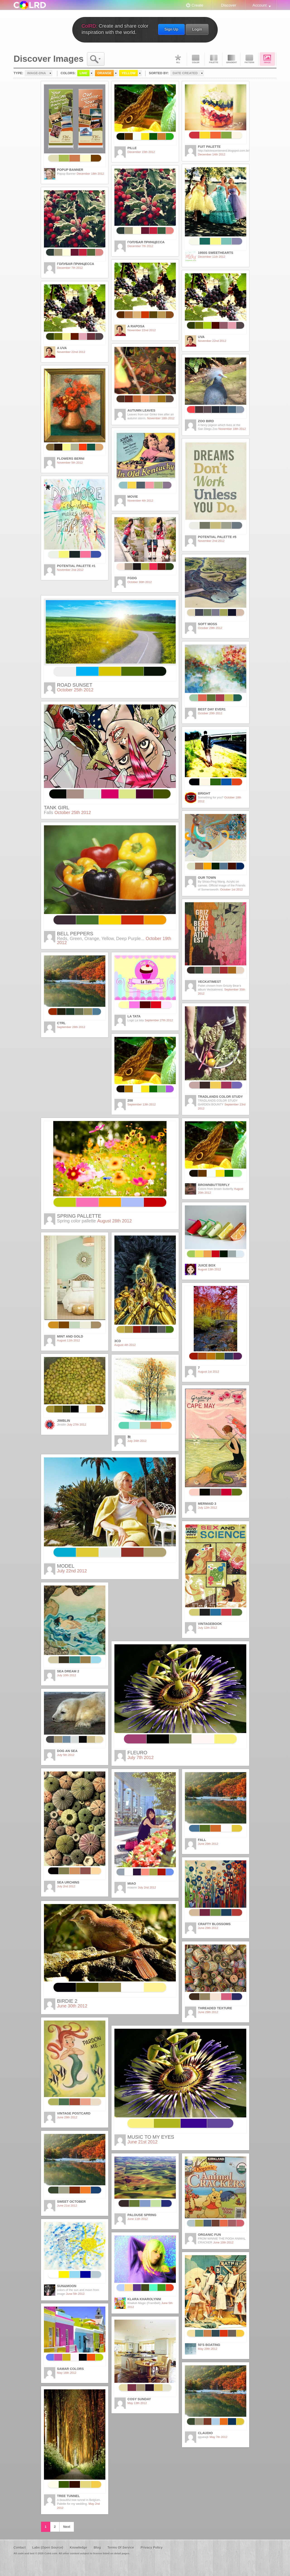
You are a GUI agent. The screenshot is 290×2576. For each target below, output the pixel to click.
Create (197, 5)
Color (195, 59)
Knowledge (78, 2547)
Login (197, 29)
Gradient (231, 59)
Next (66, 2526)
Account (260, 5)
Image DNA (267, 59)
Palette (213, 59)
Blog (97, 2547)
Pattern (249, 59)
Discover (228, 5)
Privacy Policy (151, 2547)
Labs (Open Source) (47, 2547)
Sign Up (171, 29)
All (178, 59)
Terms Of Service (120, 2547)
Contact (20, 2547)
